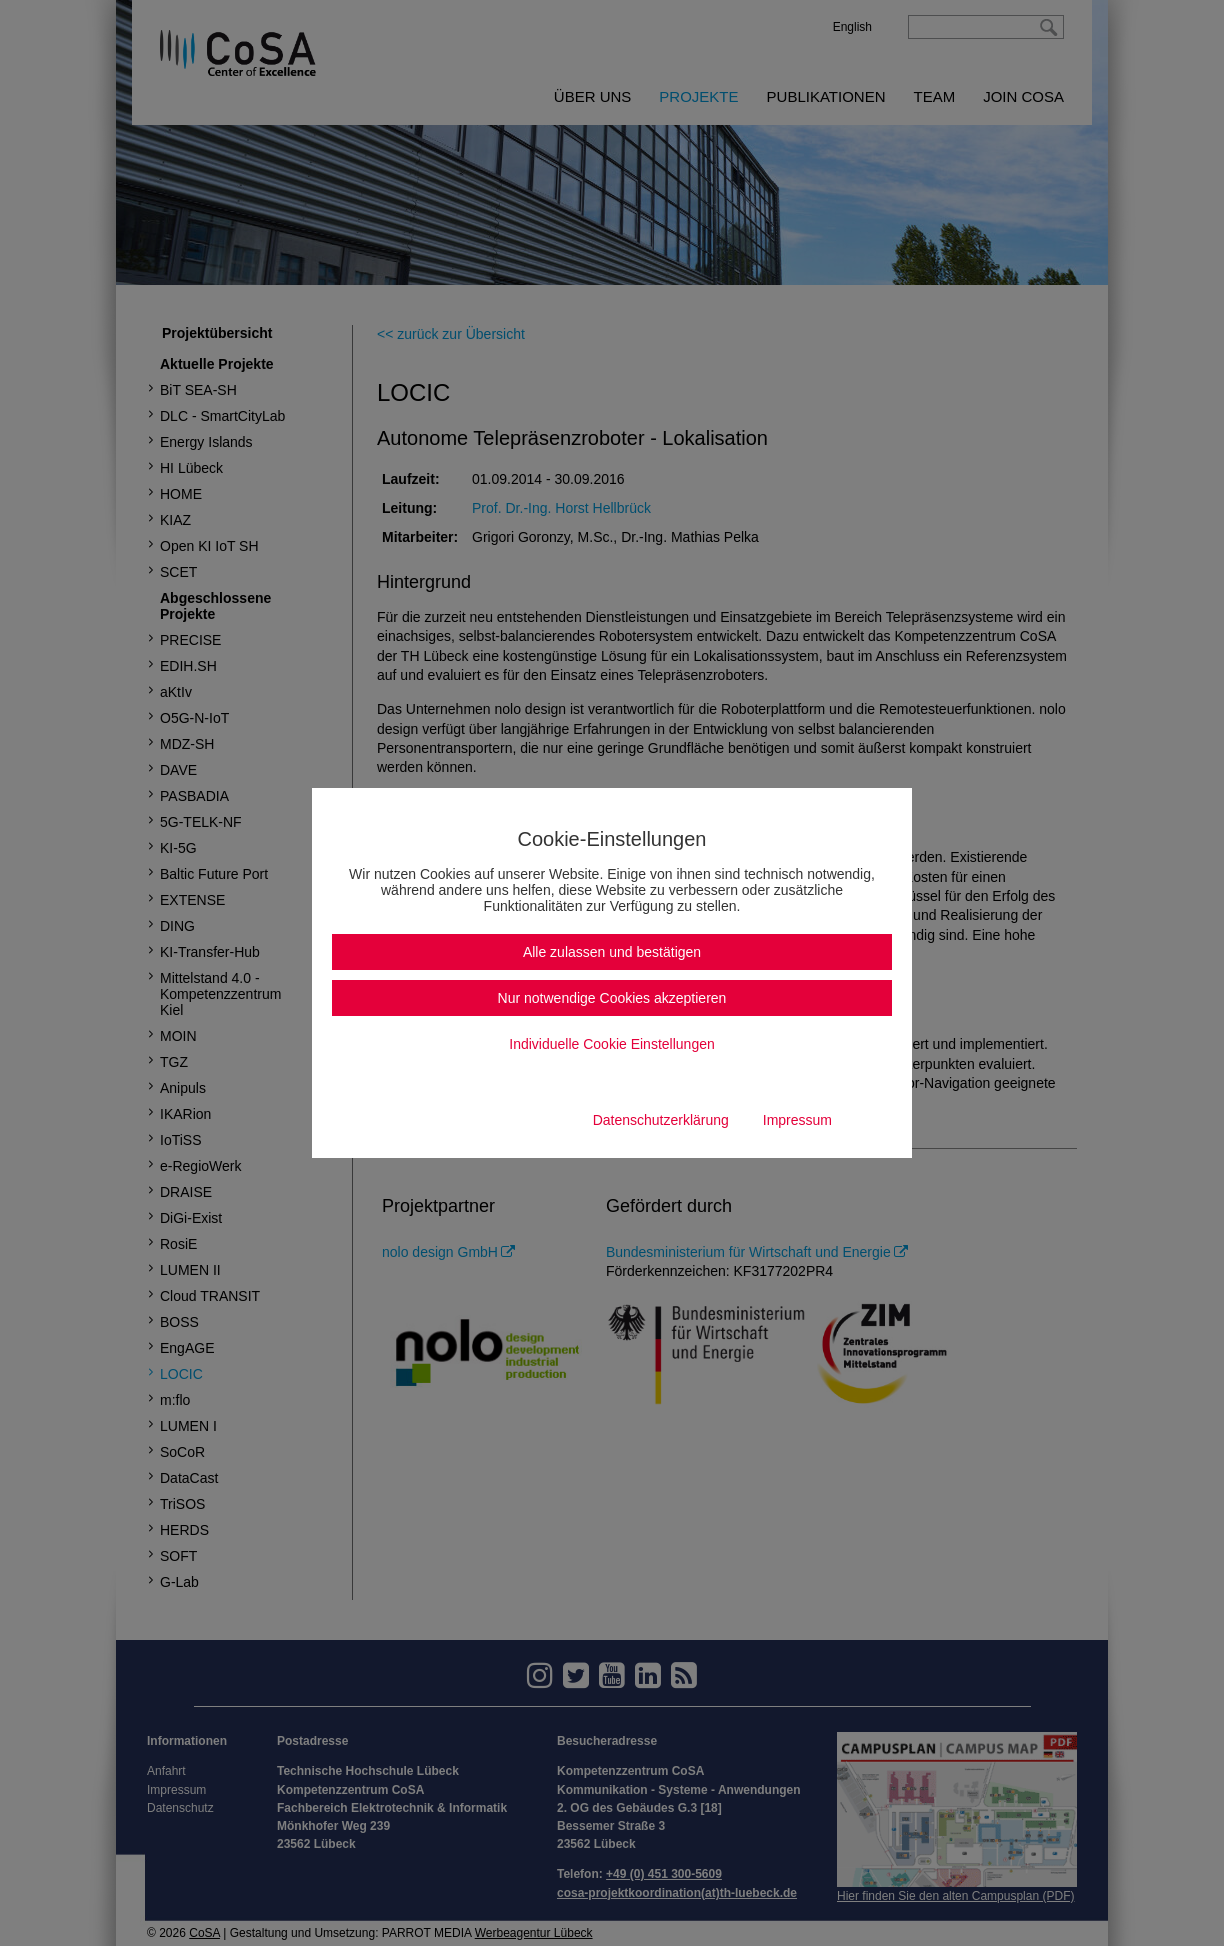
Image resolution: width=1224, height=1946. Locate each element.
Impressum (797, 1120)
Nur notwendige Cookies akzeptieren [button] (612, 998)
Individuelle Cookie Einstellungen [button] (611, 1044)
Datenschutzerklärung (661, 1120)
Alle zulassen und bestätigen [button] (612, 952)
